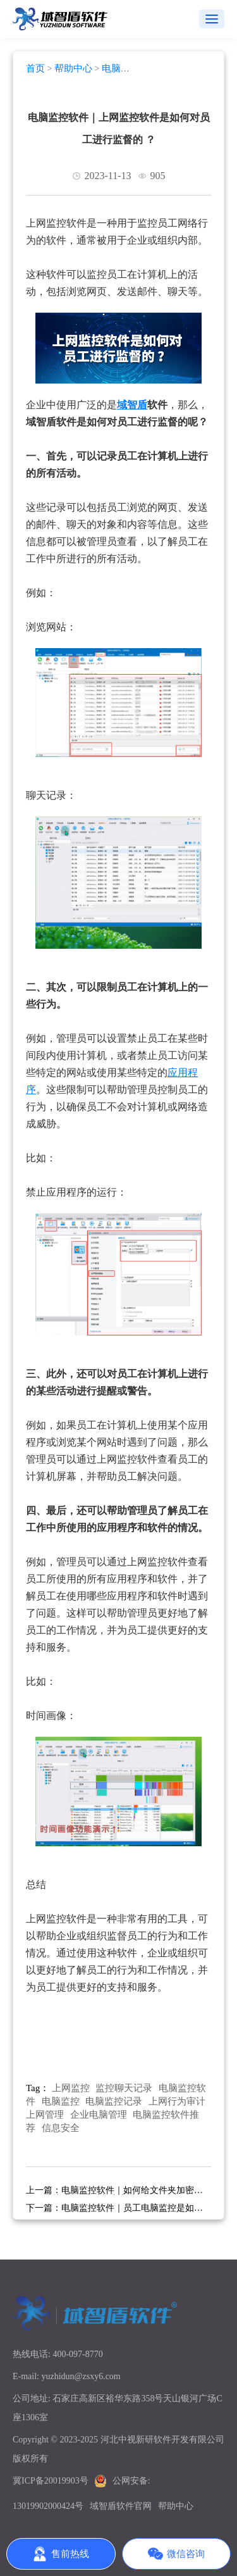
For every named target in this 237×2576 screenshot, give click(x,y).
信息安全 (61, 2128)
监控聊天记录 (123, 2088)
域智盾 (132, 404)
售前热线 (60, 2553)
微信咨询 (176, 2553)
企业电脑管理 (98, 2115)
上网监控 (71, 2088)
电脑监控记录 (113, 2101)
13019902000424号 (48, 2506)
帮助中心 (73, 68)
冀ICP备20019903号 (50, 2480)
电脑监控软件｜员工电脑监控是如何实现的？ (114, 2212)
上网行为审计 (177, 2101)
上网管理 (45, 2115)
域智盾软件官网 (121, 2506)
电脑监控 (61, 2101)
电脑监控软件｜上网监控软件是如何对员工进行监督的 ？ (119, 128)
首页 (35, 68)
